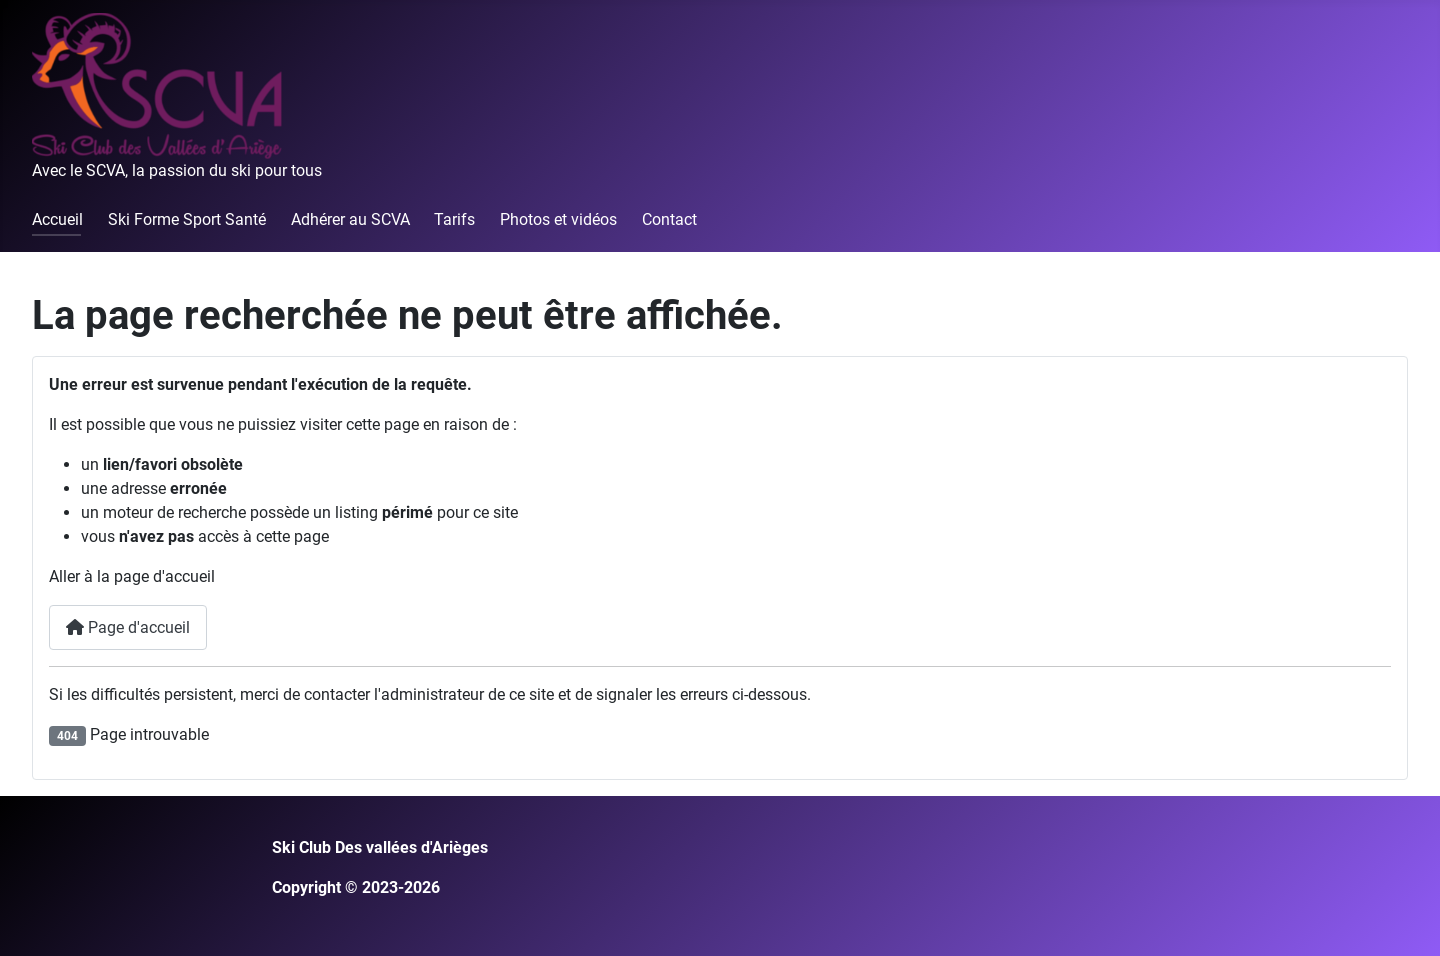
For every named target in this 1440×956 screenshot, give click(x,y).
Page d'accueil (128, 627)
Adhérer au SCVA (350, 219)
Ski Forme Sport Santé (187, 219)
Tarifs (454, 219)
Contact (669, 219)
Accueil (57, 219)
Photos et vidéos (558, 219)
